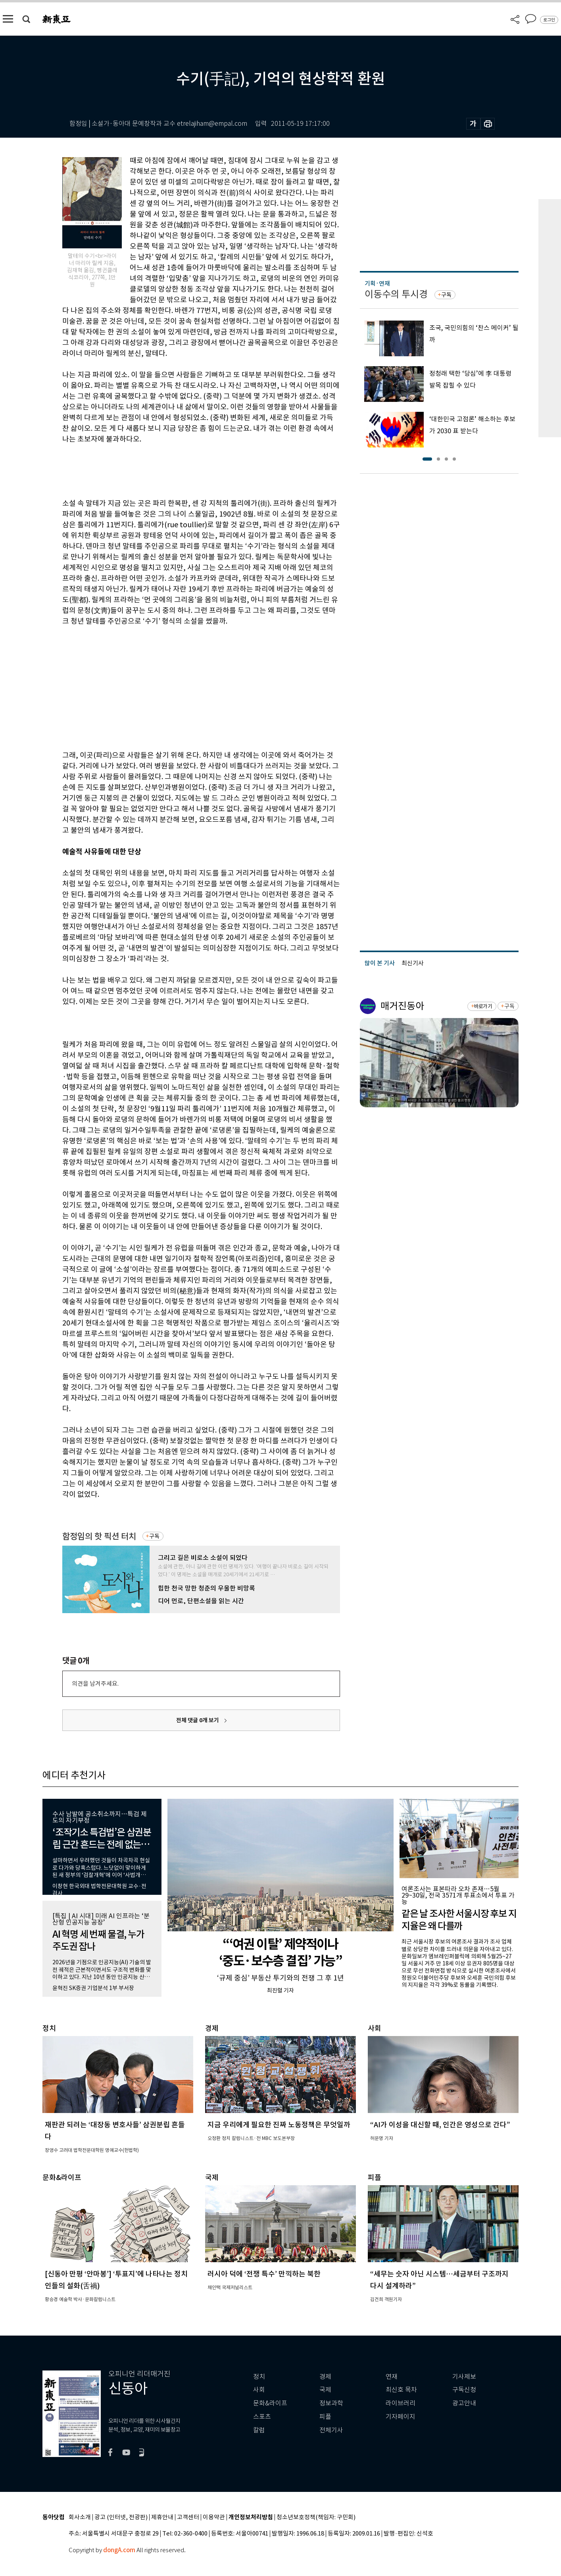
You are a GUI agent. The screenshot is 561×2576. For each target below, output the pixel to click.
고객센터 (188, 2517)
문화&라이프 (270, 2403)
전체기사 (331, 2430)
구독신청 (464, 2390)
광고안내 (464, 2403)
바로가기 (483, 1006)
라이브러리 (400, 2403)
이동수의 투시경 (396, 294)
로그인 (549, 20)
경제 (325, 2376)
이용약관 (214, 2517)
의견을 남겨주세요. (95, 1683)
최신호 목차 (401, 2390)
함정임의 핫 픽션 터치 (99, 1536)
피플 (325, 2416)
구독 (154, 1536)
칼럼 (259, 2430)
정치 (259, 2376)
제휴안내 (162, 2517)
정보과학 (331, 2403)
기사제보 (464, 2376)
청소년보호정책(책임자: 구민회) (316, 2517)
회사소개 (80, 2517)
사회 (259, 2390)
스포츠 (262, 2416)
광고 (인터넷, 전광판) (121, 2517)
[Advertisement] (181, 686)
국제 (325, 2390)
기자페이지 (400, 2416)
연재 (392, 2376)
